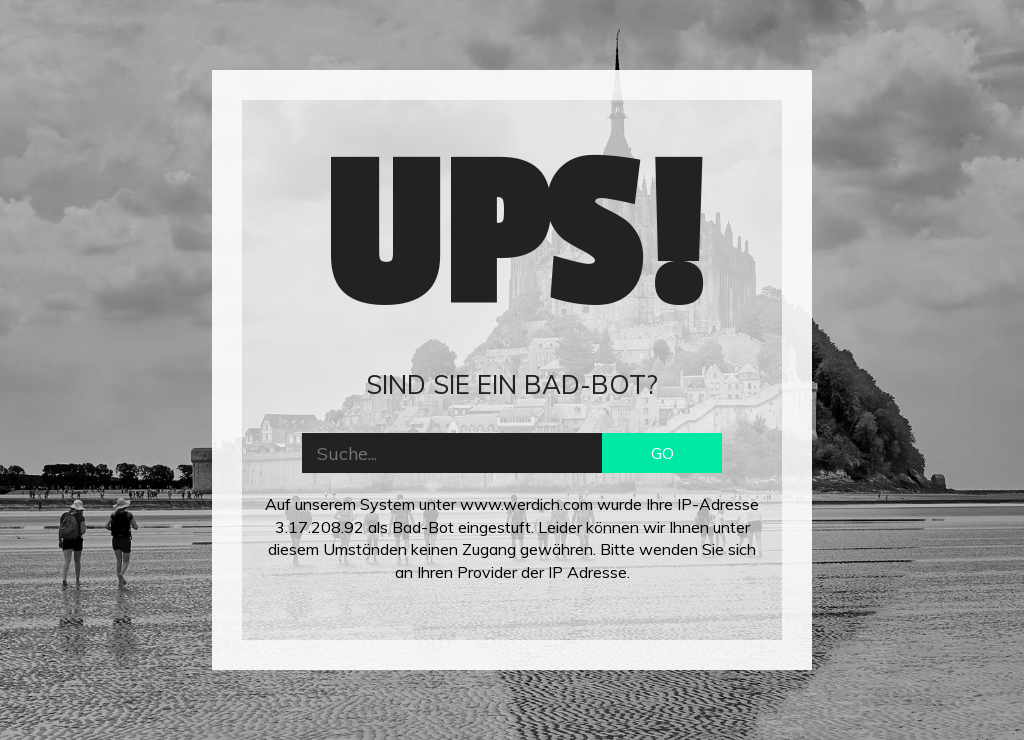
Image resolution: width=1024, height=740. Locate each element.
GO (662, 453)
